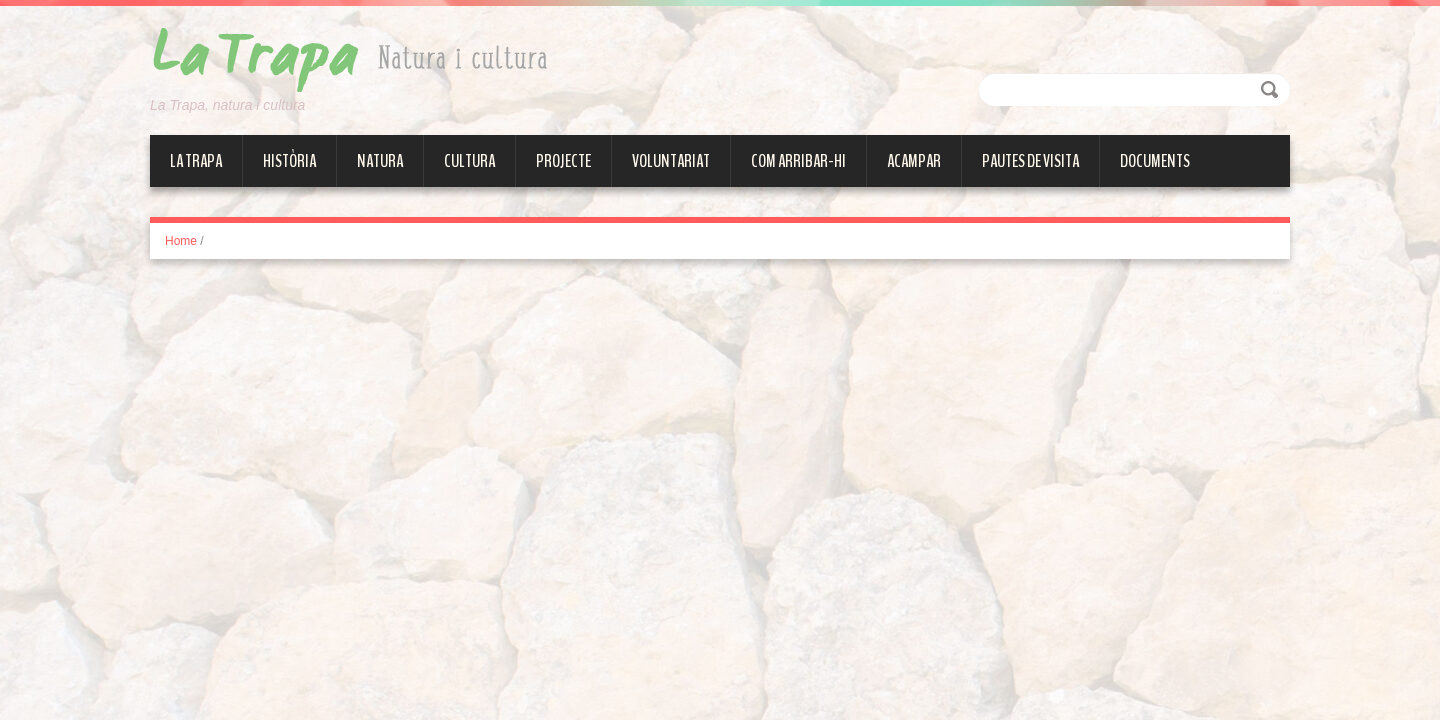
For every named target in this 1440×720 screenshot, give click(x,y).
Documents (1155, 161)
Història (289, 161)
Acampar (914, 161)
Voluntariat (671, 161)
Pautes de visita (1030, 161)
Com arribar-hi (798, 161)
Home (181, 241)
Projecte (563, 161)
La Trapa (196, 161)
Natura (380, 161)
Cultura (469, 161)
